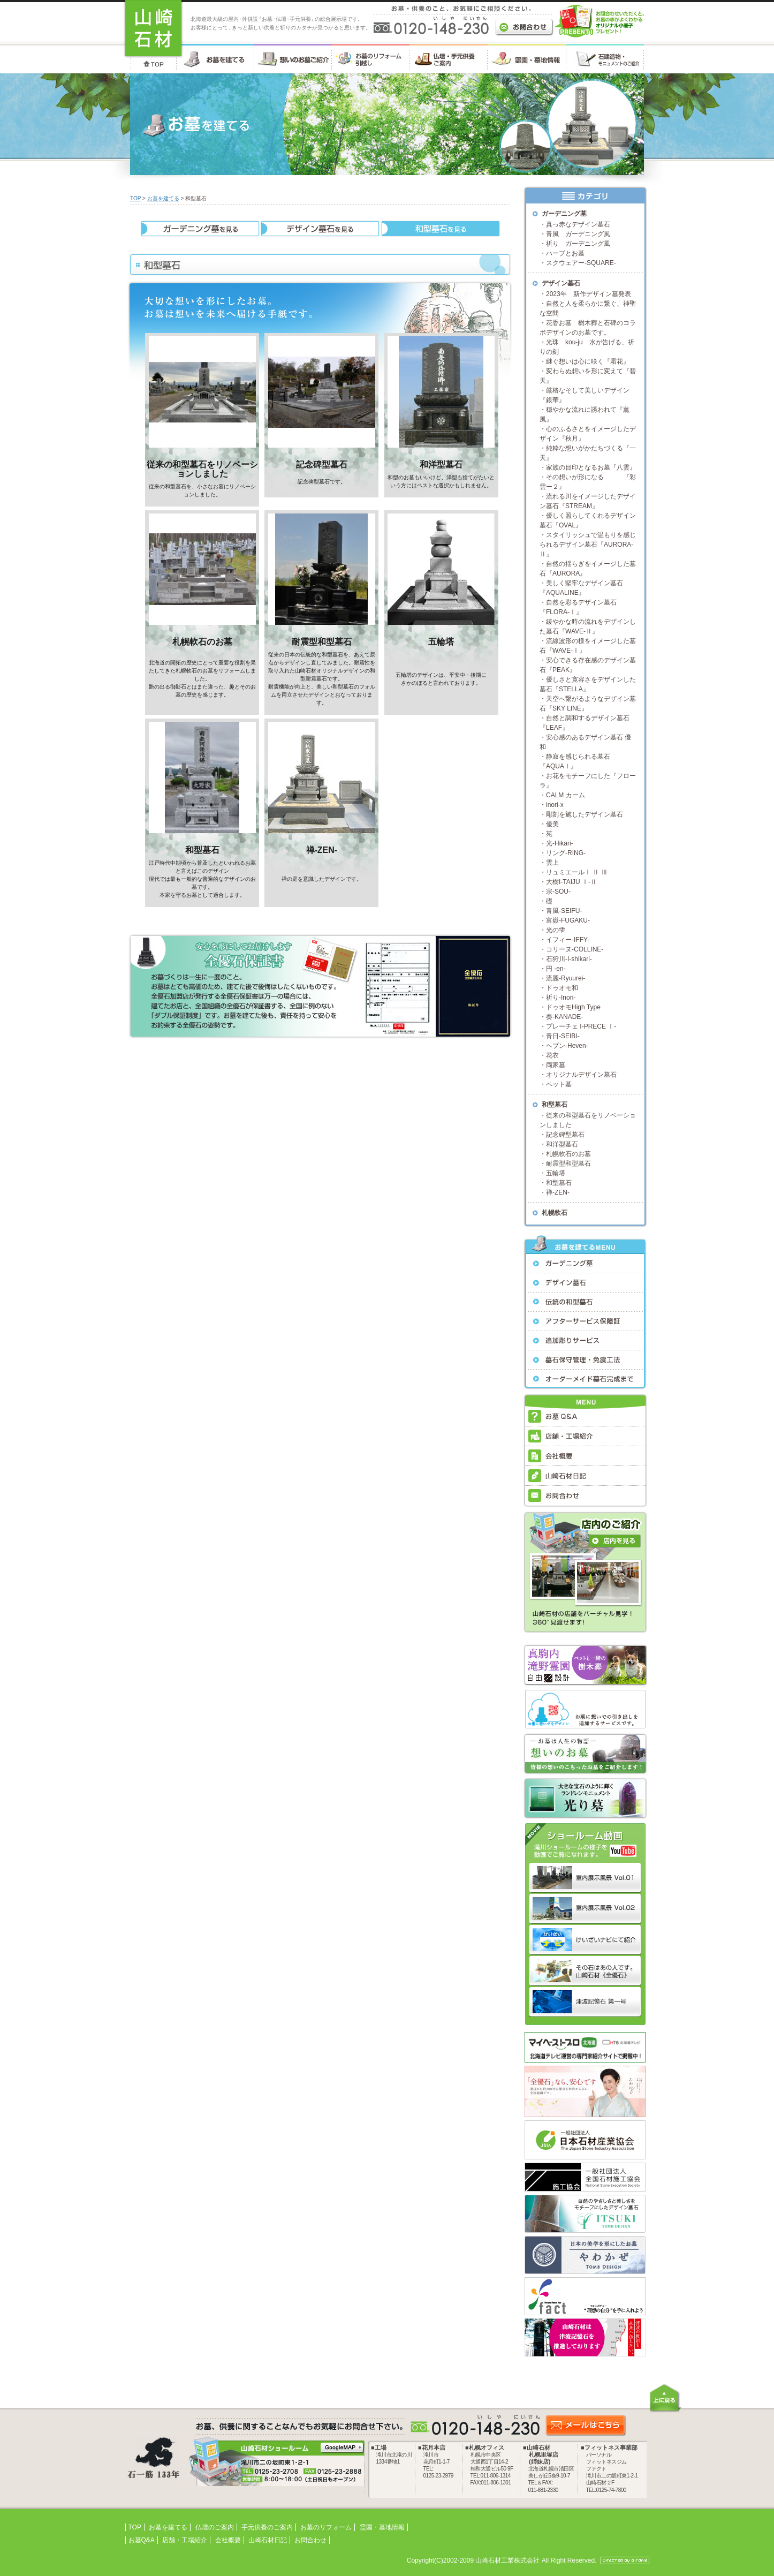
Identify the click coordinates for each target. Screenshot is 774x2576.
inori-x (555, 805)
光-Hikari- (559, 843)
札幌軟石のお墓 (202, 641)
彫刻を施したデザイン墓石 (584, 814)
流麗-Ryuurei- (565, 978)
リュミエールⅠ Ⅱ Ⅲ (577, 872)
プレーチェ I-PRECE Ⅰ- (581, 1026)
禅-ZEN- (322, 850)
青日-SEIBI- (563, 1036)
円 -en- (556, 968)
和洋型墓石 (441, 464)
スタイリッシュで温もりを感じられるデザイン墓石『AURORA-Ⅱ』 (588, 544)
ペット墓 (559, 1084)
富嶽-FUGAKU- (568, 920)
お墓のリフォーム (326, 2527)
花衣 (552, 1055)
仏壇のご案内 (214, 2527)
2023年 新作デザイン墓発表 (588, 294)
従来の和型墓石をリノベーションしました (202, 469)
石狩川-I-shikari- (569, 959)
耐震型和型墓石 (322, 641)
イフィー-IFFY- (567, 939)
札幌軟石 (554, 1213)
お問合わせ (310, 2540)
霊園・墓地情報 (382, 2527)
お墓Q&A (141, 2540)
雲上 (552, 862)
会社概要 (228, 2540)
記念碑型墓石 (321, 464)
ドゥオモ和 (562, 988)
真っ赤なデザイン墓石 (578, 224)
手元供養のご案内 (267, 2527)
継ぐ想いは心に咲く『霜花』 (587, 361)
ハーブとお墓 (565, 253)
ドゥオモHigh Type (573, 1007)
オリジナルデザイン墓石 (581, 1074)
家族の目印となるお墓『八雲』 (591, 467)
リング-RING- (566, 853)
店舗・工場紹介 (184, 2540)
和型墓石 (202, 850)
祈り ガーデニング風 (578, 243)
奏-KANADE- (564, 1017)
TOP (135, 198)
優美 (552, 824)
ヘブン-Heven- (567, 1045)
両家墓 (555, 1065)
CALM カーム (565, 795)
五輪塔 (441, 641)
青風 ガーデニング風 (578, 234)
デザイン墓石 (561, 283)
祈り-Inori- (560, 997)
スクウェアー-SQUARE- (581, 263)
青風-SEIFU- (564, 911)
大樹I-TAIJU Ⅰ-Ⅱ (571, 882)
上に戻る (665, 2398)
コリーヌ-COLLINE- (574, 949)
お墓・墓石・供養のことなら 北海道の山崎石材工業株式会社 (153, 29)
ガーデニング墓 (564, 213)
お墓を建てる (163, 198)
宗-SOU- (558, 891)
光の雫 (555, 930)
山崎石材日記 (267, 2540)
